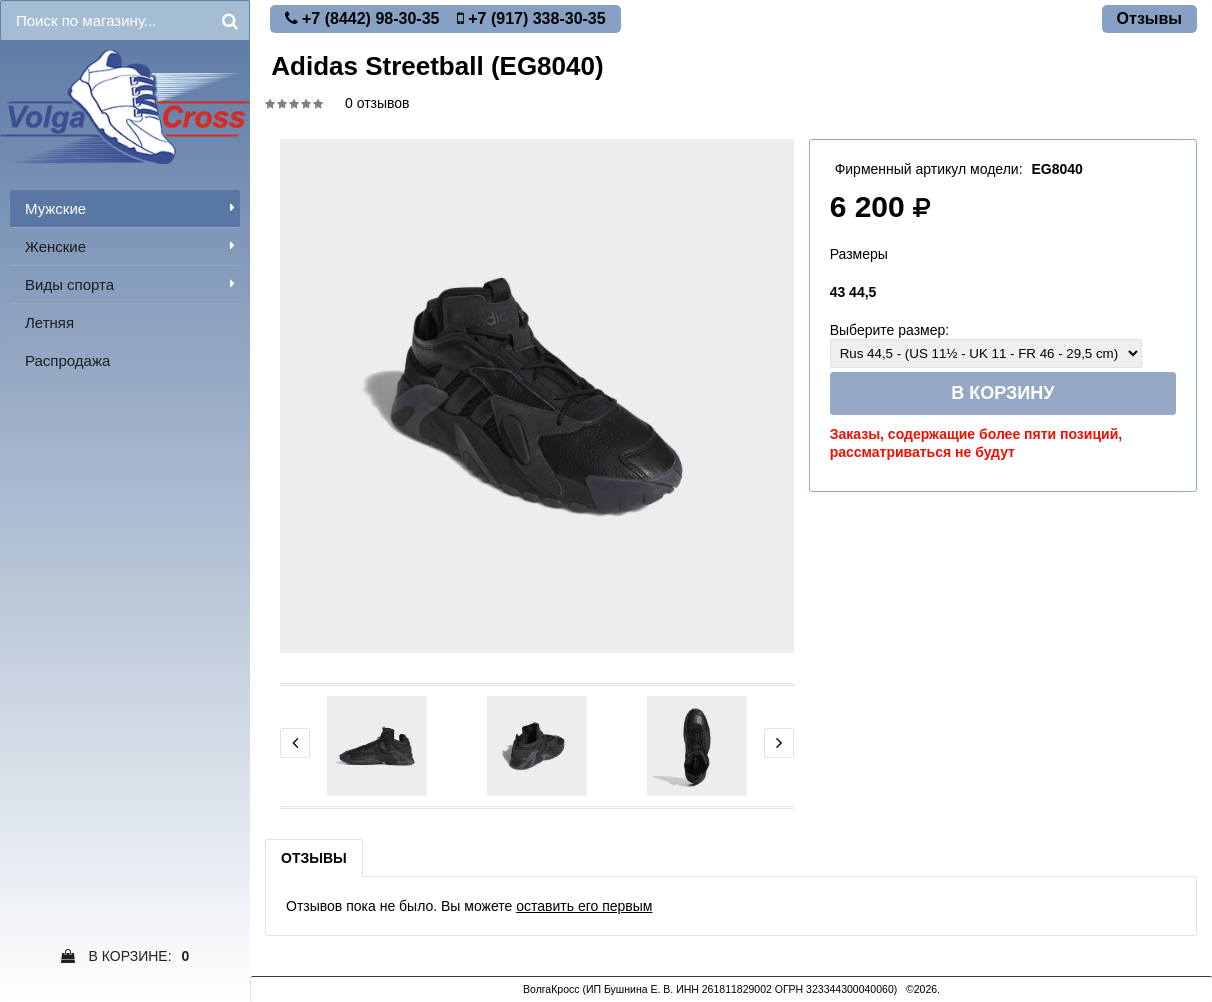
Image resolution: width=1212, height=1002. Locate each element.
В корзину (1002, 393)
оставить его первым (584, 906)
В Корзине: (125, 956)
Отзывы (314, 858)
